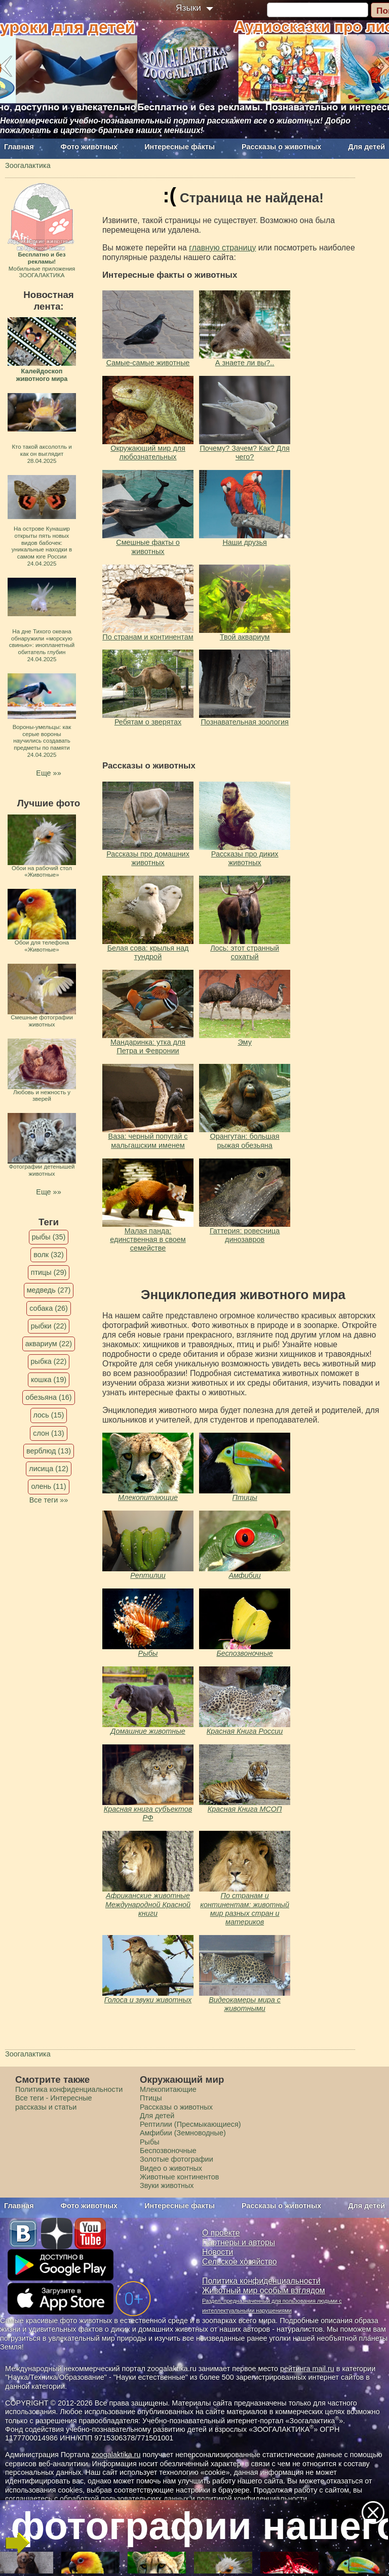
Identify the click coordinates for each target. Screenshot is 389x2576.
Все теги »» (48, 1500)
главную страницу (222, 247)
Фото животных (89, 147)
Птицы (244, 1497)
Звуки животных (166, 2185)
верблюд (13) (48, 1451)
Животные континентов (179, 2177)
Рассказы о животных (281, 147)
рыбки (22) (49, 1326)
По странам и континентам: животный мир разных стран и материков (244, 1909)
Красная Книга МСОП (245, 1809)
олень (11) (48, 1486)
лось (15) (48, 1415)
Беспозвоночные (244, 1653)
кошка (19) (48, 1380)
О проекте (221, 2232)
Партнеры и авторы (238, 2242)
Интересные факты (179, 147)
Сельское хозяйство (239, 2261)
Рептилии (148, 1575)
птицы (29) (49, 1272)
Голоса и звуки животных (148, 2000)
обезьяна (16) (48, 1397)
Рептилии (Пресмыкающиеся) (190, 2124)
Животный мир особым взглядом (263, 2290)
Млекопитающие (148, 1497)
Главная (19, 147)
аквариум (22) (48, 1344)
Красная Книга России (245, 1731)
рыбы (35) (49, 1237)
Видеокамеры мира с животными (245, 2004)
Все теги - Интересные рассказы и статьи (53, 2102)
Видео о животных (171, 2168)
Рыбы (148, 1653)
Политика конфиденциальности (69, 2089)
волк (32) (48, 1255)
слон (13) (48, 1433)
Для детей (366, 147)
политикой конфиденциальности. (253, 2499)
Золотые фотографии (176, 2159)
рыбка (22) (49, 1361)
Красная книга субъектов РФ (148, 1813)
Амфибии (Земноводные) (183, 2133)
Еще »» (48, 773)
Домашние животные (147, 1731)
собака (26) (48, 1308)
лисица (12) (48, 1469)
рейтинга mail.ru (307, 2369)
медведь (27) (49, 1290)
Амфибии (244, 1575)
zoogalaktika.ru (116, 2455)
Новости (217, 2252)
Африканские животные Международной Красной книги (147, 1904)
